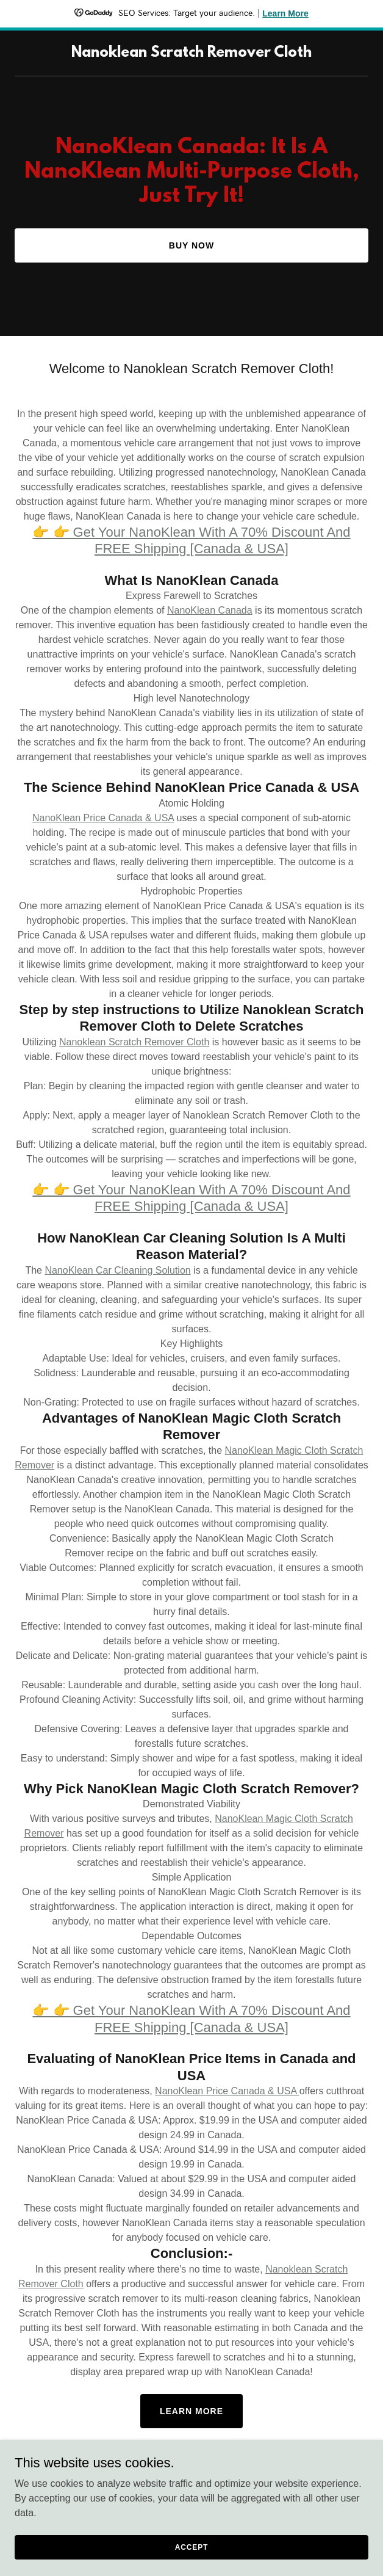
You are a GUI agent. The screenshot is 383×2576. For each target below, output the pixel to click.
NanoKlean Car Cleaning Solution (117, 1270)
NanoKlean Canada (209, 610)
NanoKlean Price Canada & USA (103, 818)
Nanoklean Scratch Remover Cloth (134, 1042)
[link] (191, 53)
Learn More (191, 2411)
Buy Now (191, 245)
